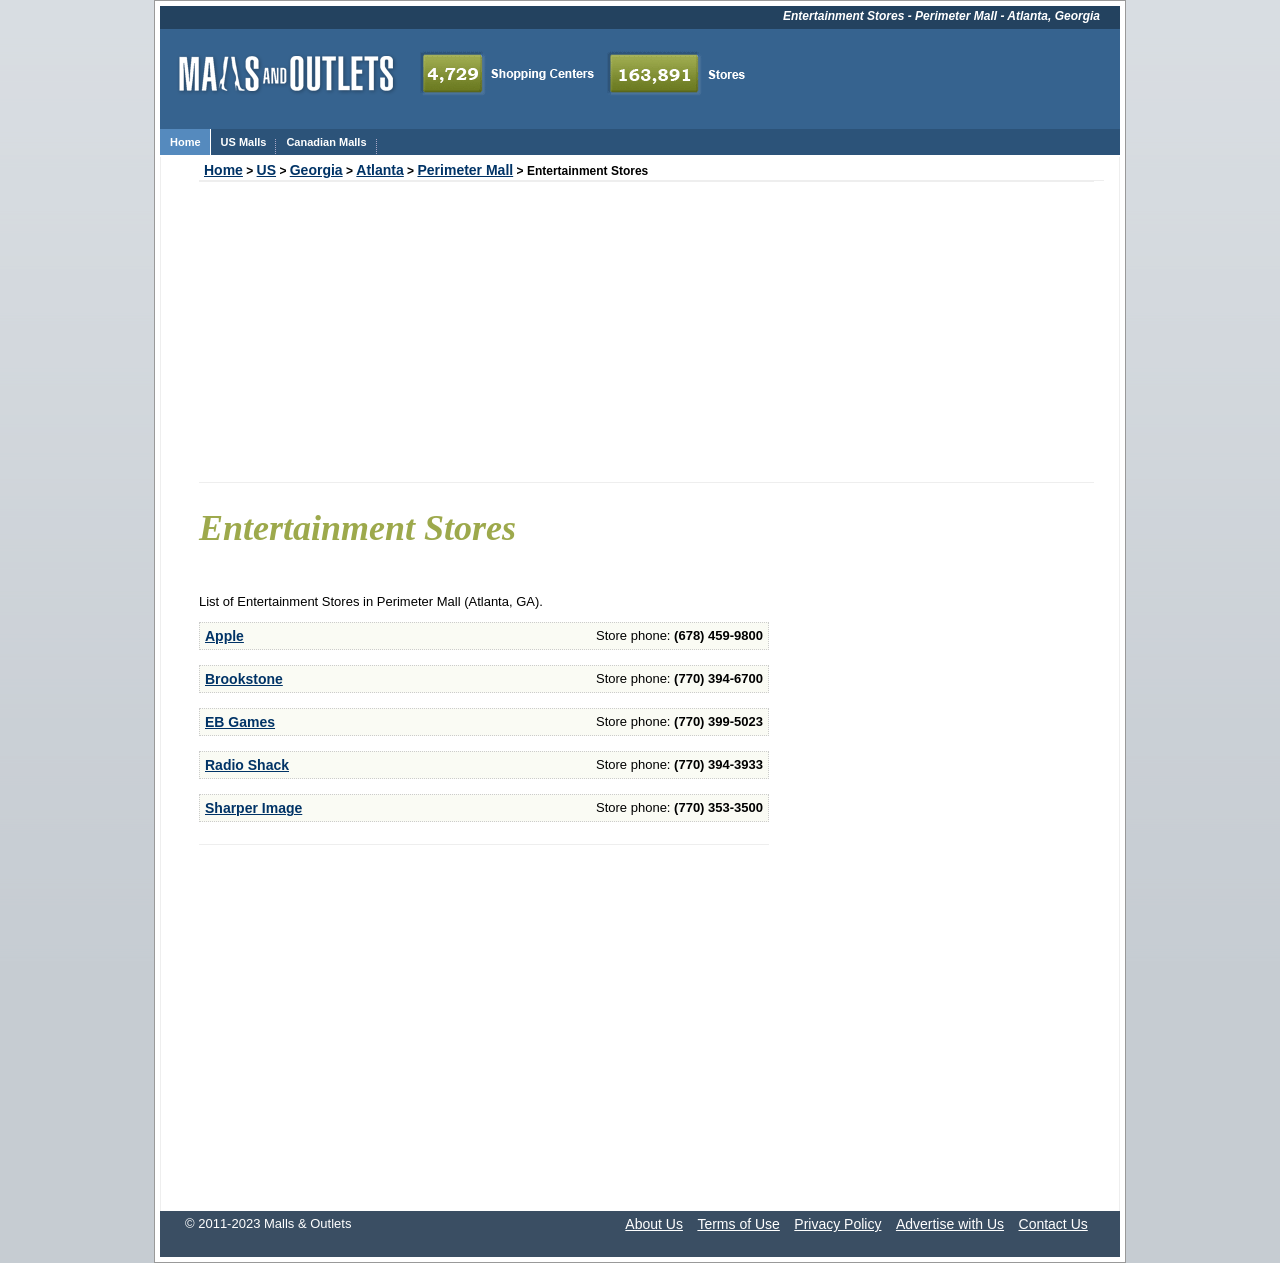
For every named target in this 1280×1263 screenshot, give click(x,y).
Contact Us (1053, 1224)
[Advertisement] (646, 332)
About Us (654, 1224)
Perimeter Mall (465, 170)
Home (223, 170)
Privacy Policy (837, 1224)
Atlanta (379, 170)
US (266, 170)
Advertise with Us (950, 1224)
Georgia (316, 170)
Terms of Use (738, 1224)
